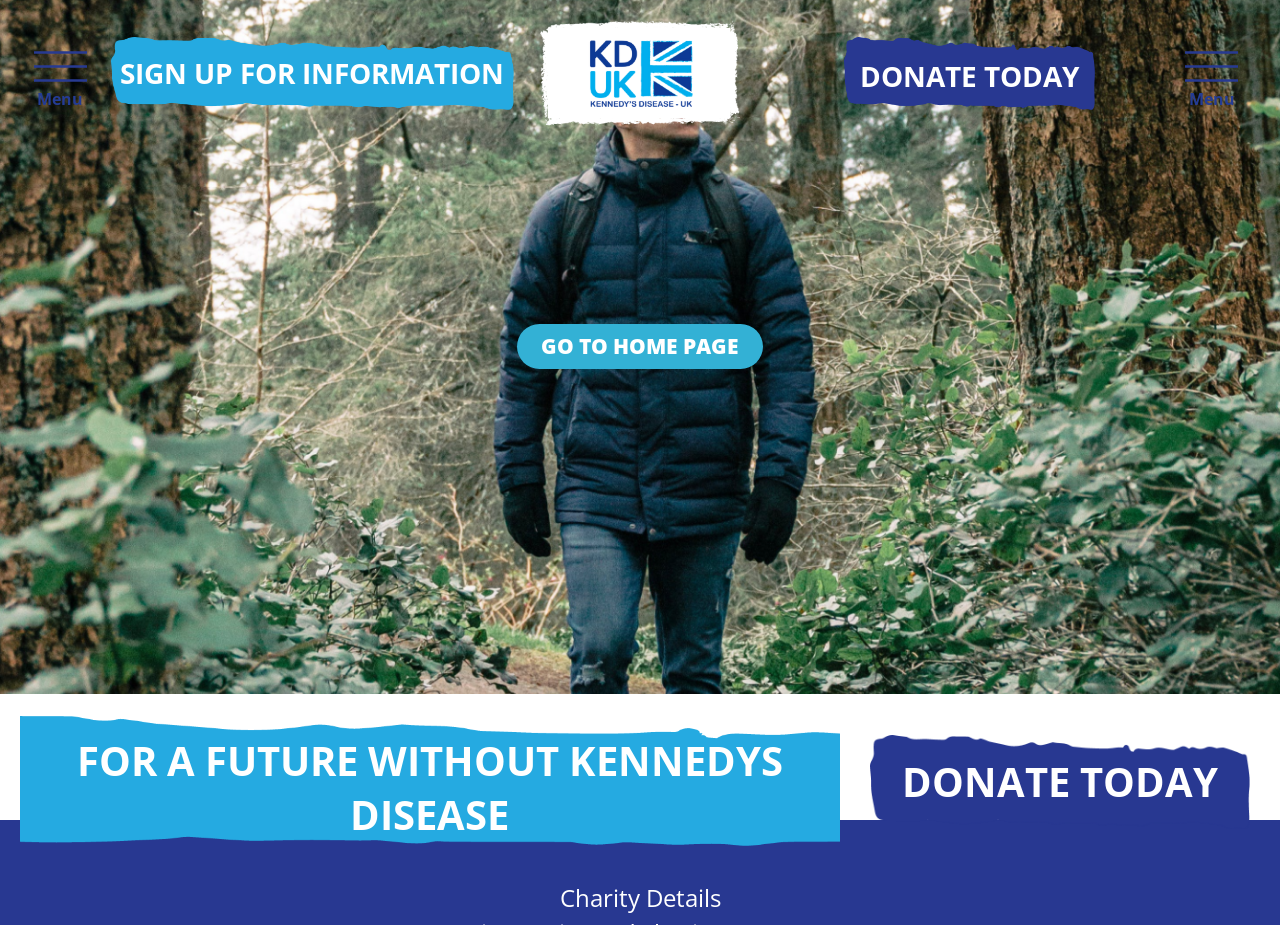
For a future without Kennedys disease (430, 787)
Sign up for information (312, 73)
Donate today (1060, 781)
